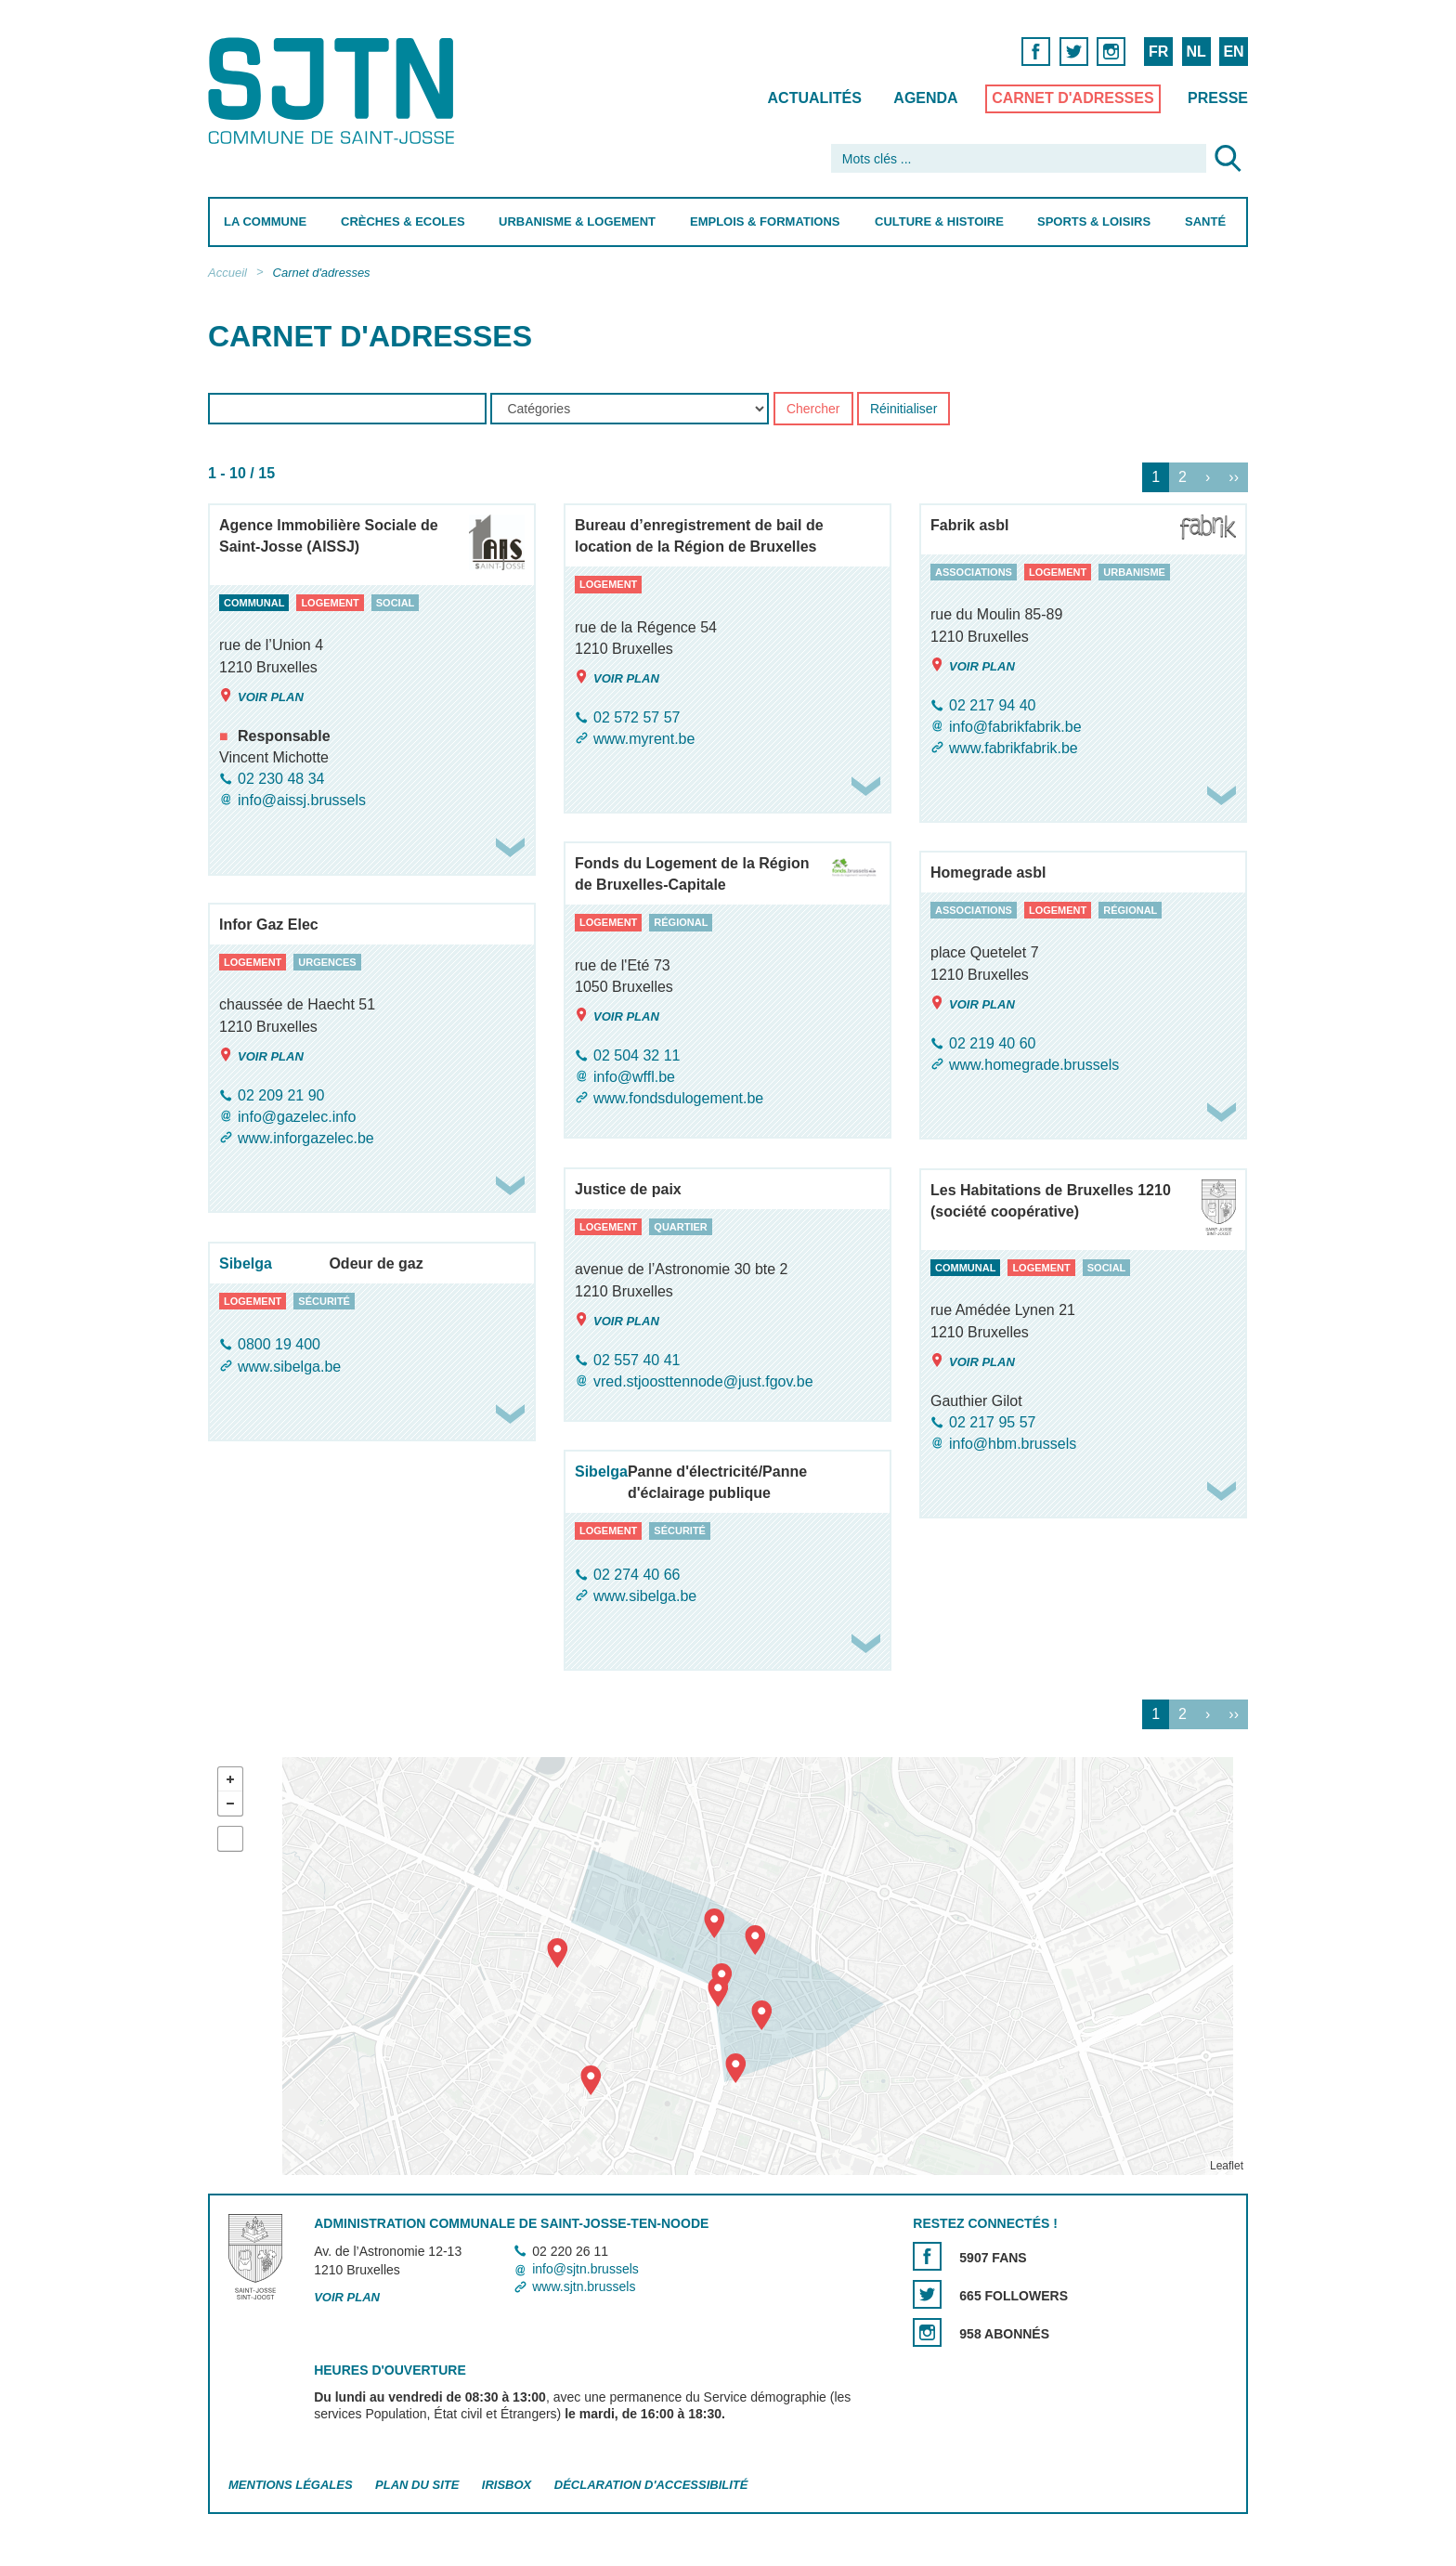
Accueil (227, 273)
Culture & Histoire (939, 221)
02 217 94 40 (992, 705)
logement (329, 602)
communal (254, 602)
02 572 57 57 (636, 717)
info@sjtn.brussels (585, 2268)
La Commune (265, 221)
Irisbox (506, 2485)
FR (1158, 51)
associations (973, 572)
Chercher (813, 409)
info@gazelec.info (297, 1117)
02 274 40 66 (636, 1575)
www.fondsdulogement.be (678, 1098)
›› (1233, 478)
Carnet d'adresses (1073, 98)
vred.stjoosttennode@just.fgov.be (703, 1381)
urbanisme (1134, 572)
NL (1195, 51)
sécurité (324, 1301)
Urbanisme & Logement (577, 221)
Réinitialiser (903, 409)
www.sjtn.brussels (583, 2287)
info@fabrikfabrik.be (1015, 727)
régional (681, 922)
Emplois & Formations (765, 221)
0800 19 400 (279, 1345)
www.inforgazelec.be (306, 1138)
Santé (1205, 221)
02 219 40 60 (992, 1043)
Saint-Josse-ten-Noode (335, 90)
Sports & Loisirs (1093, 221)
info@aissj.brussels (302, 800)
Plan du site (417, 2485)
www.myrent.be (644, 739)
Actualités (815, 98)
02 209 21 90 (281, 1095)
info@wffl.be (634, 1077)
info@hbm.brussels (1012, 1444)
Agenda (925, 98)
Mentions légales (290, 2485)
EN (1233, 51)
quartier (680, 1226)
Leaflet (1226, 2165)
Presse (1218, 98)
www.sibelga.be (289, 1366)
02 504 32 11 (636, 1055)
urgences (327, 962)
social (395, 602)
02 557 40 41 (636, 1360)
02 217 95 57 (992, 1422)
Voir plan (261, 696)
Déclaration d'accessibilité (651, 2485)
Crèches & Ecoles (403, 221)
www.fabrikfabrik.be (1013, 748)
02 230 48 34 (281, 779)
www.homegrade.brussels (1034, 1065)
